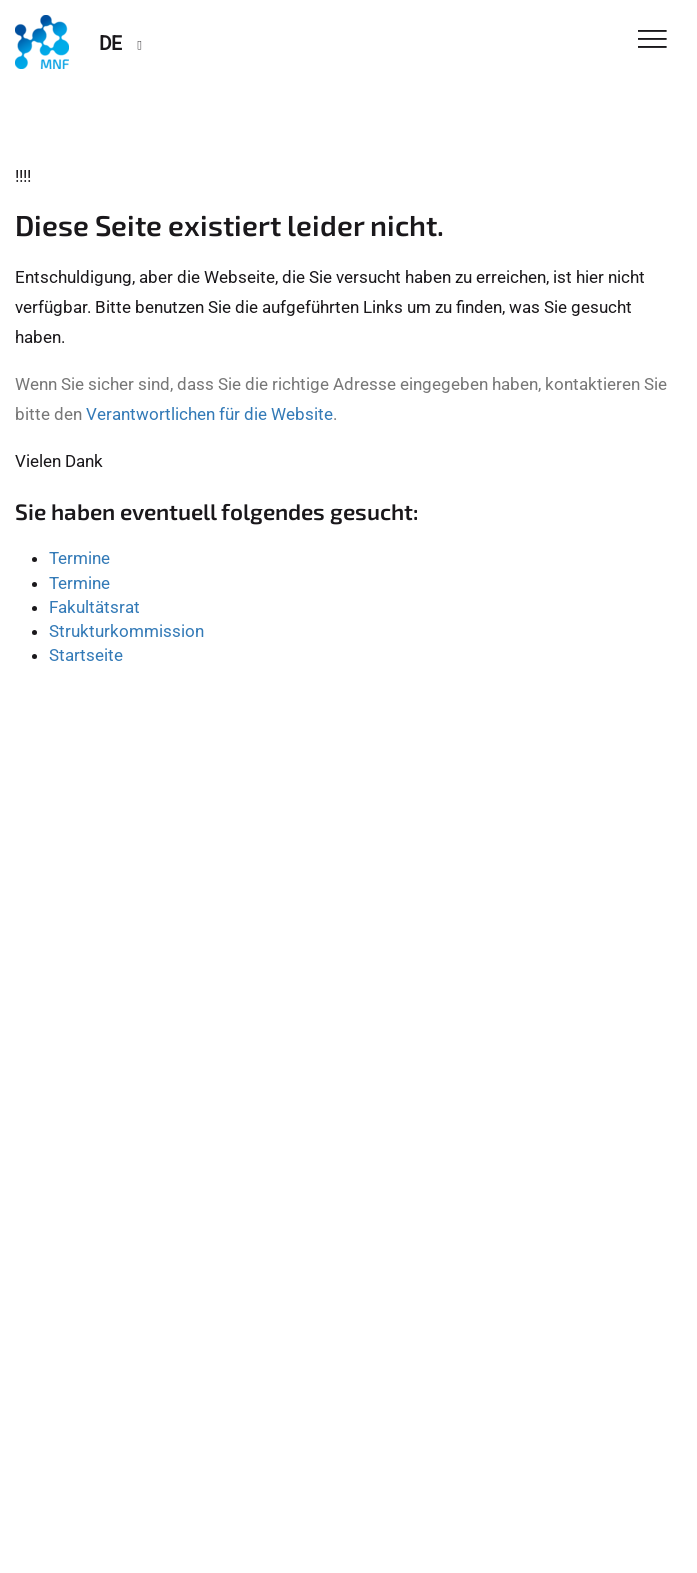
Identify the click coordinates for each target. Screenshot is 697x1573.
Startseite (86, 655)
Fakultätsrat (94, 607)
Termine (79, 558)
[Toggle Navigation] (652, 40)
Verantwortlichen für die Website (209, 414)
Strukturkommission (126, 631)
